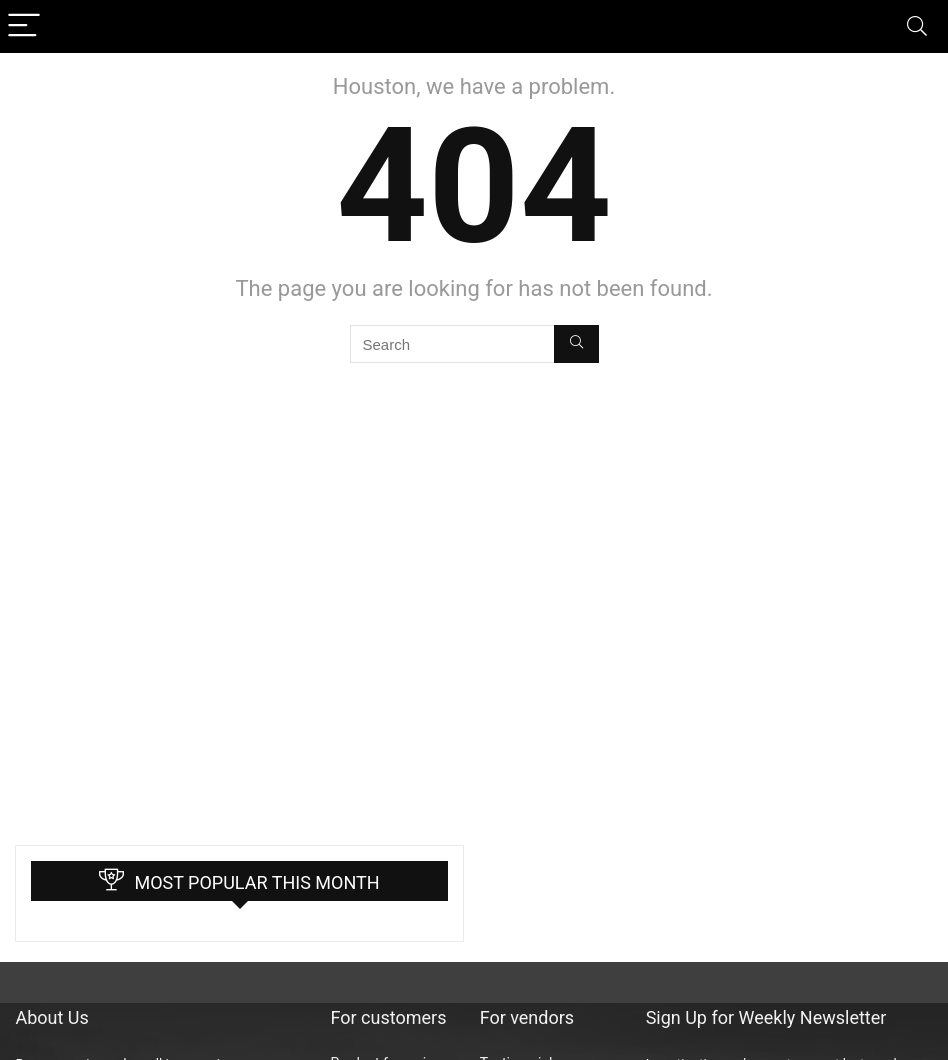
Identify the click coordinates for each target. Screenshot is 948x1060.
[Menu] (24, 26)
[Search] (917, 26)
